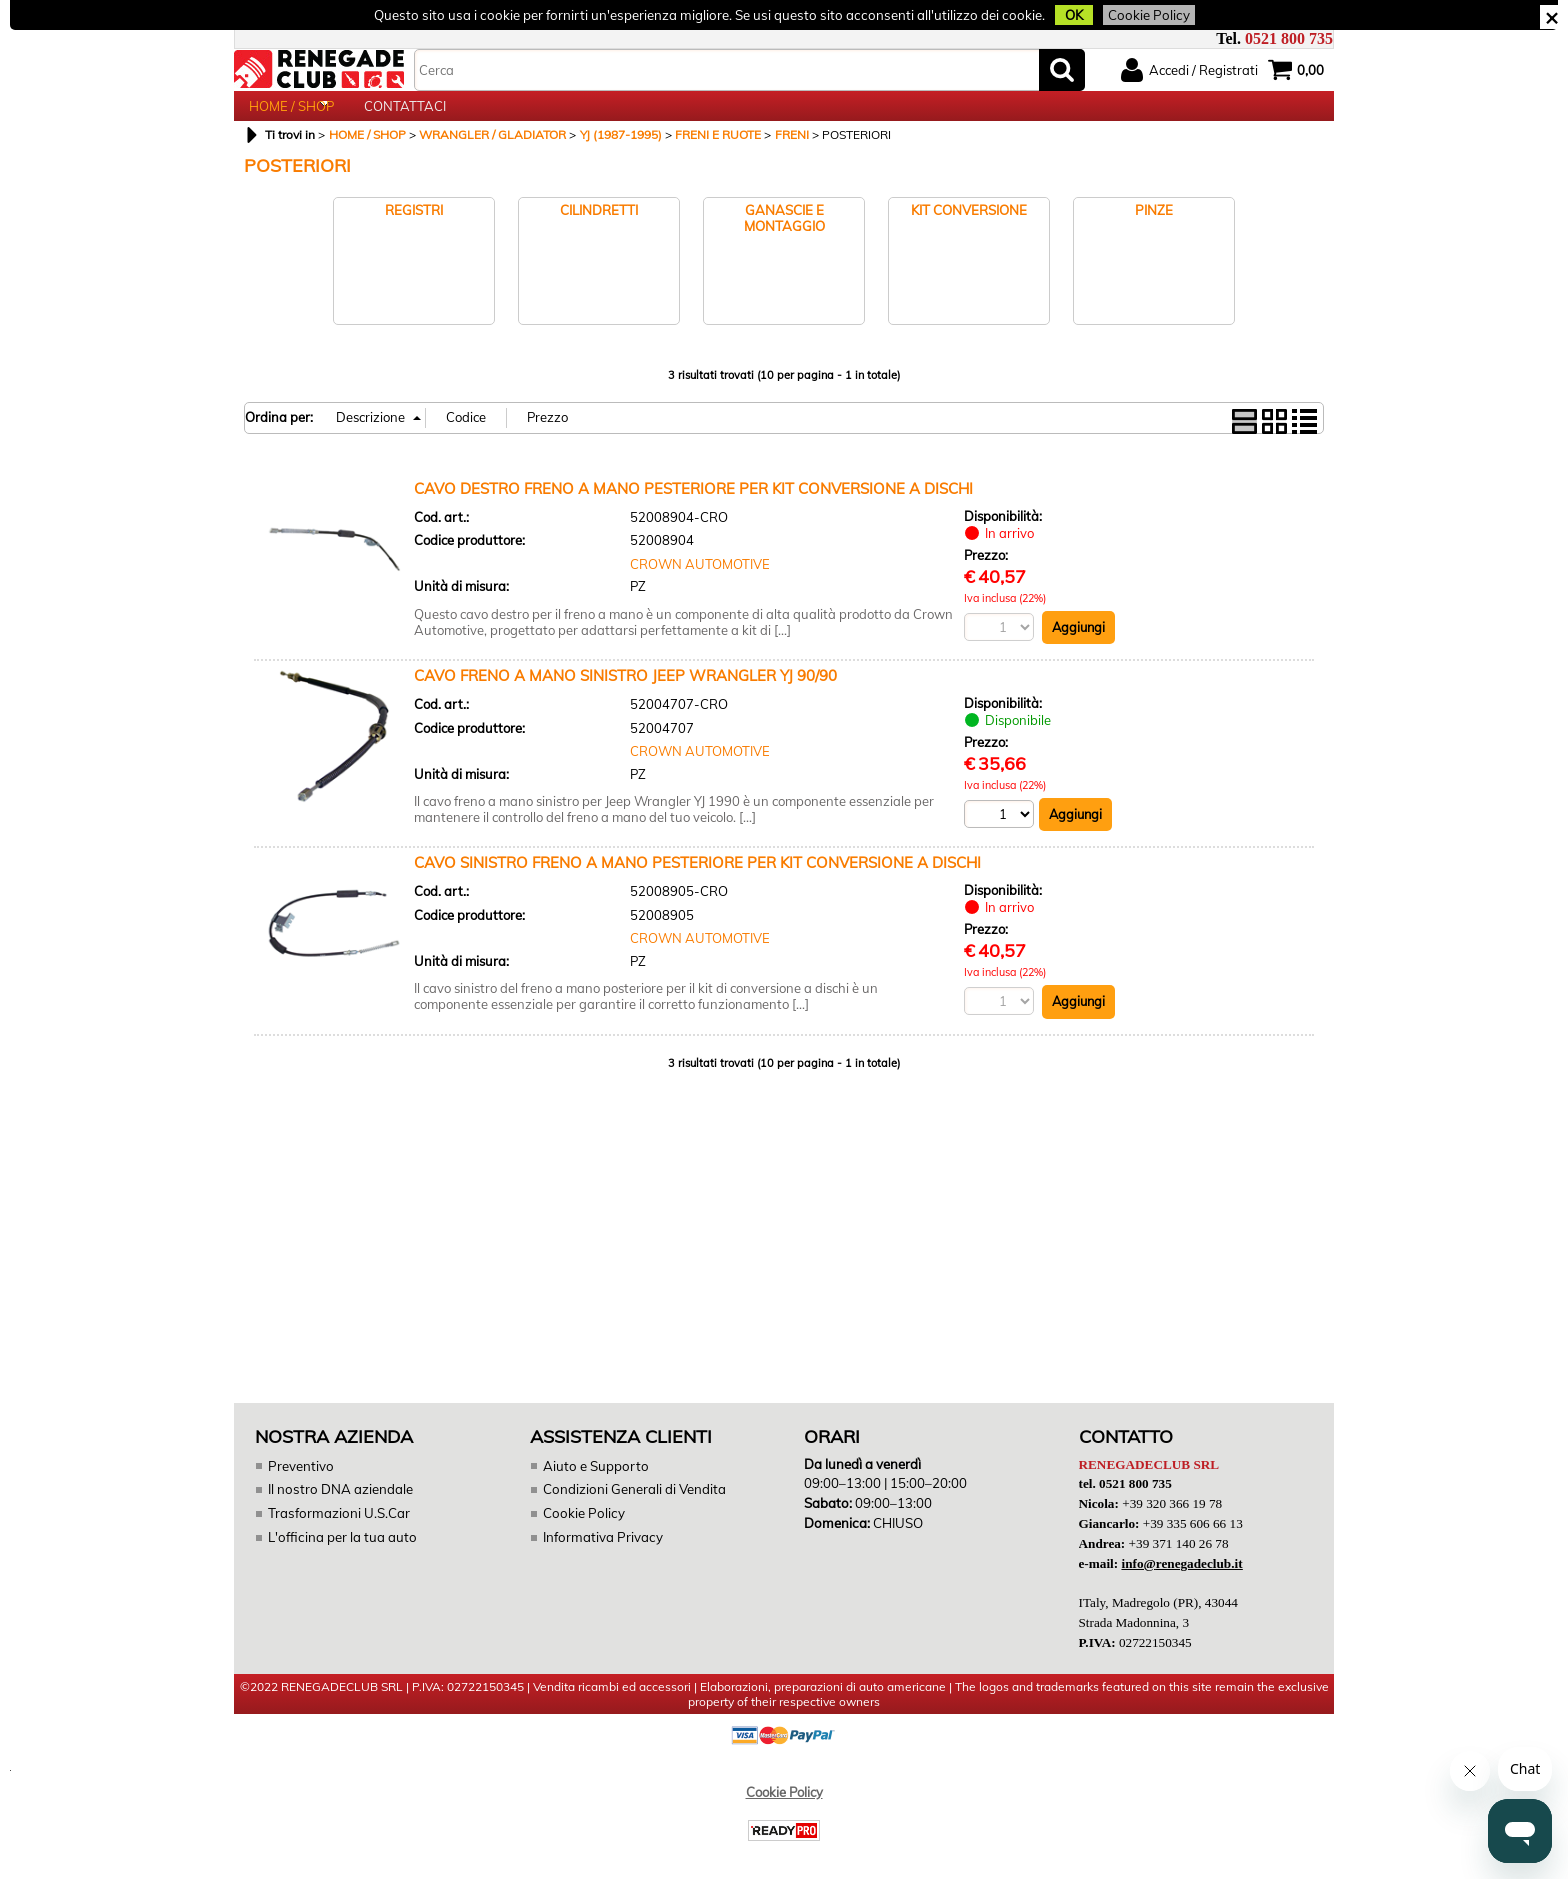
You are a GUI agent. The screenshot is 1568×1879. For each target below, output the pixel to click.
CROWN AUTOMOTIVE (700, 585)
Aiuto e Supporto (594, 1488)
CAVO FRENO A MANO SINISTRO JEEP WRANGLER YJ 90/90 (625, 697)
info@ (1180, 1583)
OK (1064, 15)
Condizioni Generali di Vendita (633, 1511)
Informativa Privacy (601, 1558)
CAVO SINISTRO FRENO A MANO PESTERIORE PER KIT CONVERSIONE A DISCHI (697, 884)
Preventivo (300, 1488)
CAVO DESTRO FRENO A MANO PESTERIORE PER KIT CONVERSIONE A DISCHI (693, 509)
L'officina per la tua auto (340, 1558)
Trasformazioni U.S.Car (337, 1535)
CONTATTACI (405, 117)
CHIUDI (1551, 17)
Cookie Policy (1136, 15)
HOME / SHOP (291, 117)
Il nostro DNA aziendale (339, 1511)
